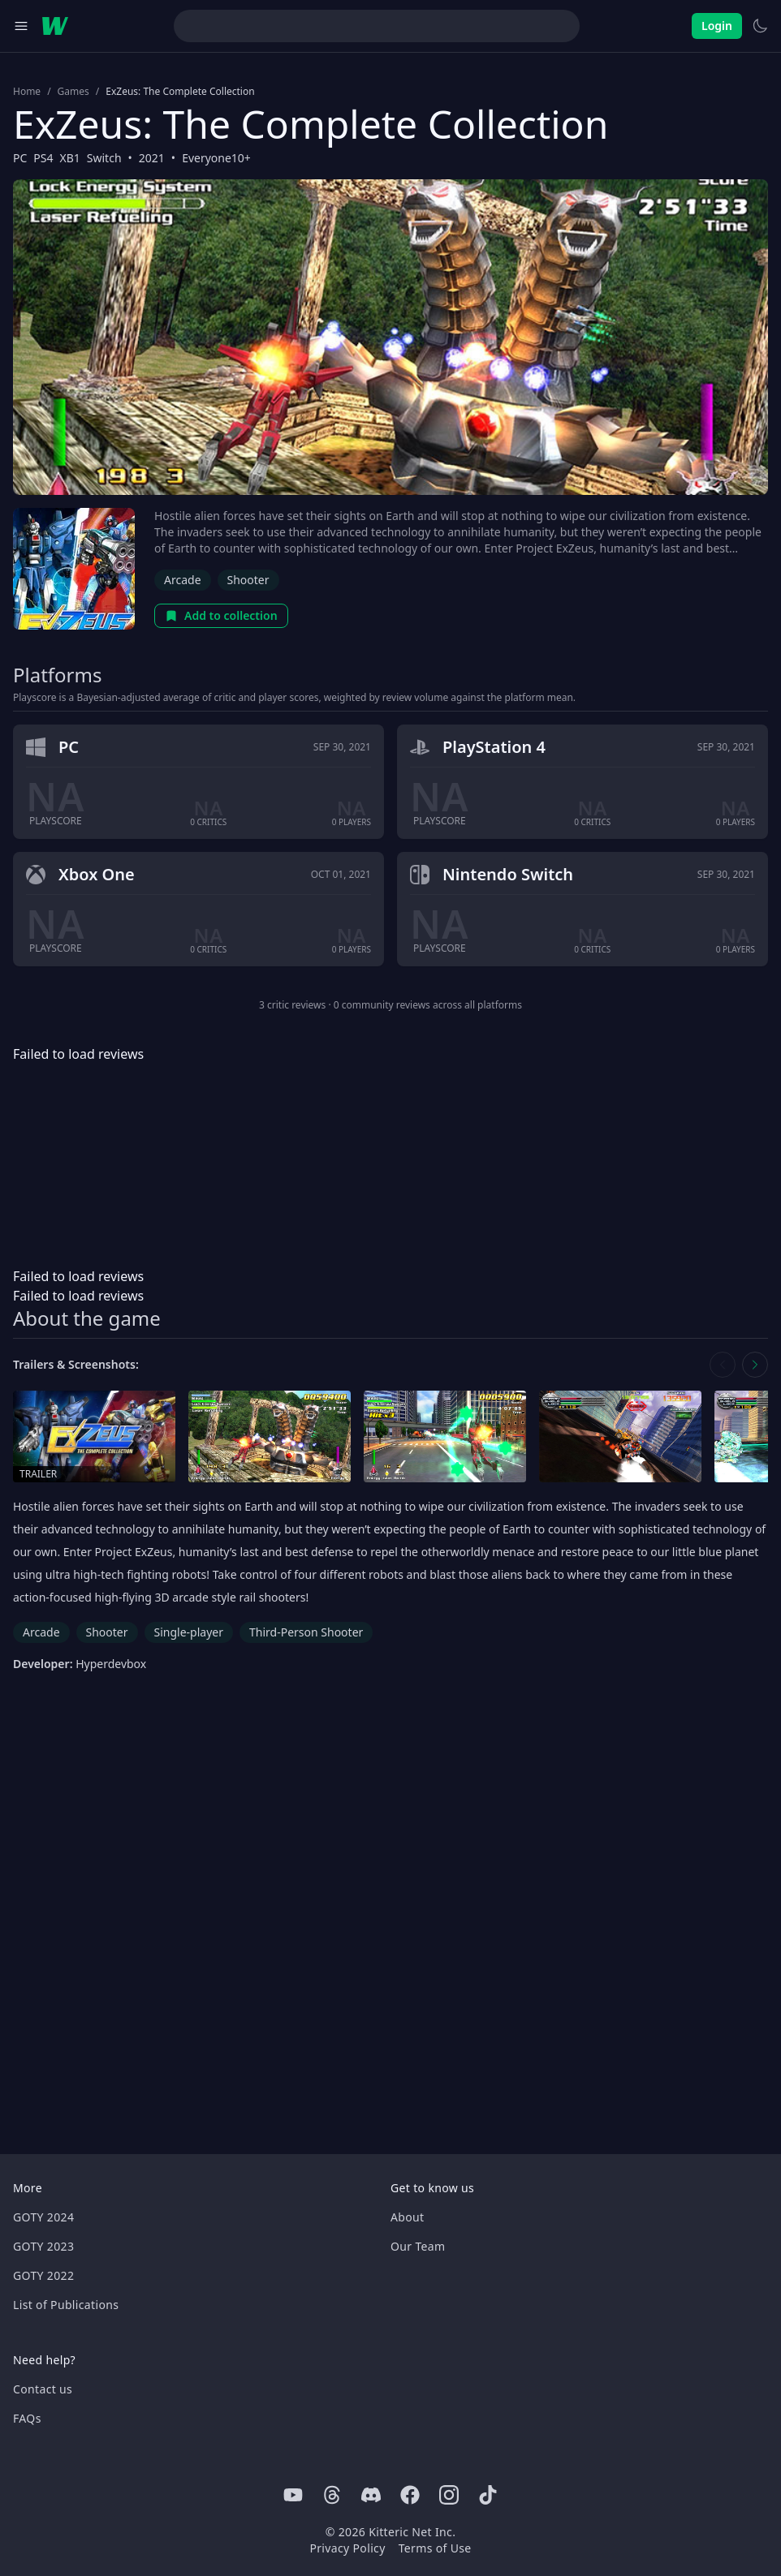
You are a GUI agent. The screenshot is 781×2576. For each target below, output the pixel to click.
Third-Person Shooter (306, 1632)
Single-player (188, 1632)
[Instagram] (449, 2495)
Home (27, 91)
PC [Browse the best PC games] (20, 158)
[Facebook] (410, 2495)
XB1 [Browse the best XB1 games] (70, 158)
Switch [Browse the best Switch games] (104, 158)
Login (716, 25)
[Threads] (332, 2495)
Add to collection (221, 615)
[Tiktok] (488, 2495)
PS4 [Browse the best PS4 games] (43, 158)
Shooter (248, 579)
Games (73, 91)
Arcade (182, 579)
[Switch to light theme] (760, 26)
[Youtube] (293, 2495)
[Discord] (371, 2495)
